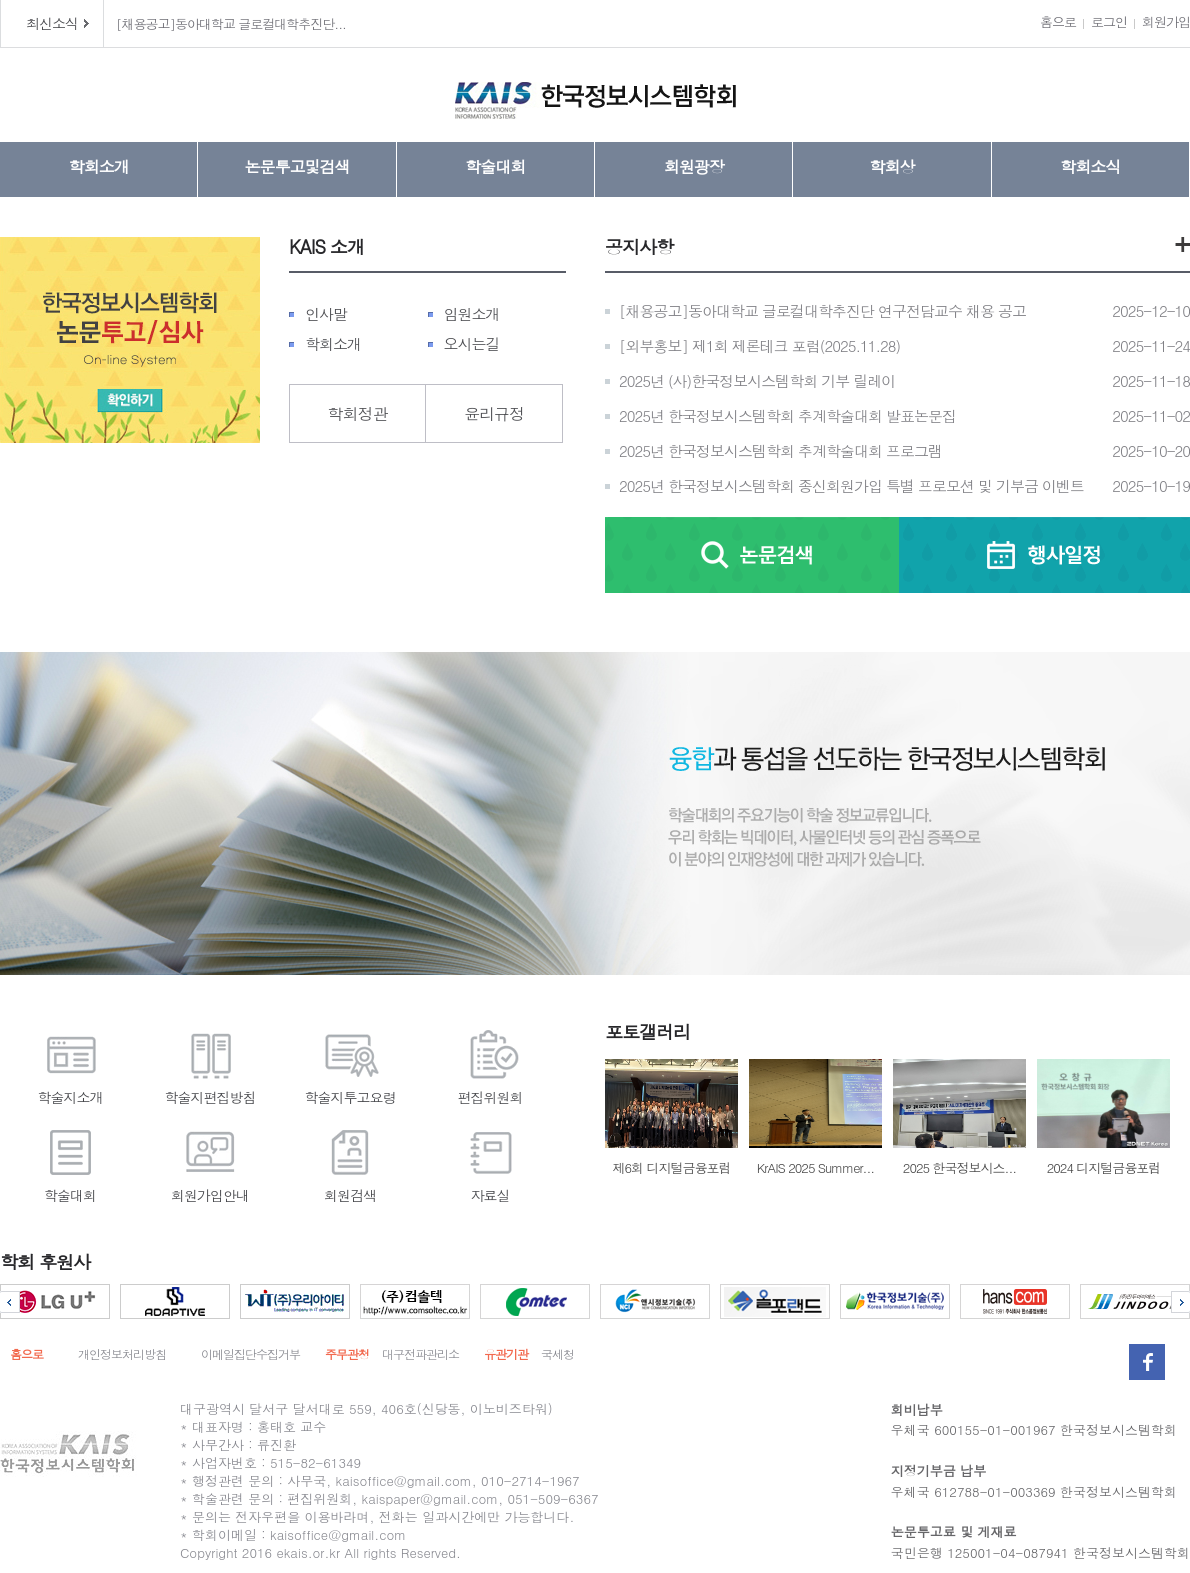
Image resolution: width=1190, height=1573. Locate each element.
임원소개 (472, 314)
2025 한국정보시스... (959, 1118)
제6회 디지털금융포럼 (671, 1118)
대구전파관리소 (420, 1353)
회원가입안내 (210, 1162)
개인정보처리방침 (122, 1353)
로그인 (1109, 21)
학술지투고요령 (350, 1064)
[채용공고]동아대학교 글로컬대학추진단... (231, 23)
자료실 (490, 1162)
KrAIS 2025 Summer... (815, 1118)
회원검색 (350, 1162)
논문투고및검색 (296, 166)
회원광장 (694, 166)
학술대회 (495, 166)
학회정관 (358, 413)
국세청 (557, 1353)
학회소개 (99, 166)
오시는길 (472, 344)
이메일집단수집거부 (250, 1353)
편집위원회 (490, 1064)
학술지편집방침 (210, 1064)
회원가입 (1166, 21)
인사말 (326, 314)
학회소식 (1090, 166)
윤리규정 (494, 413)
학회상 (891, 166)
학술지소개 (70, 1064)
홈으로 (1058, 21)
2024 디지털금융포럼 (1103, 1118)
